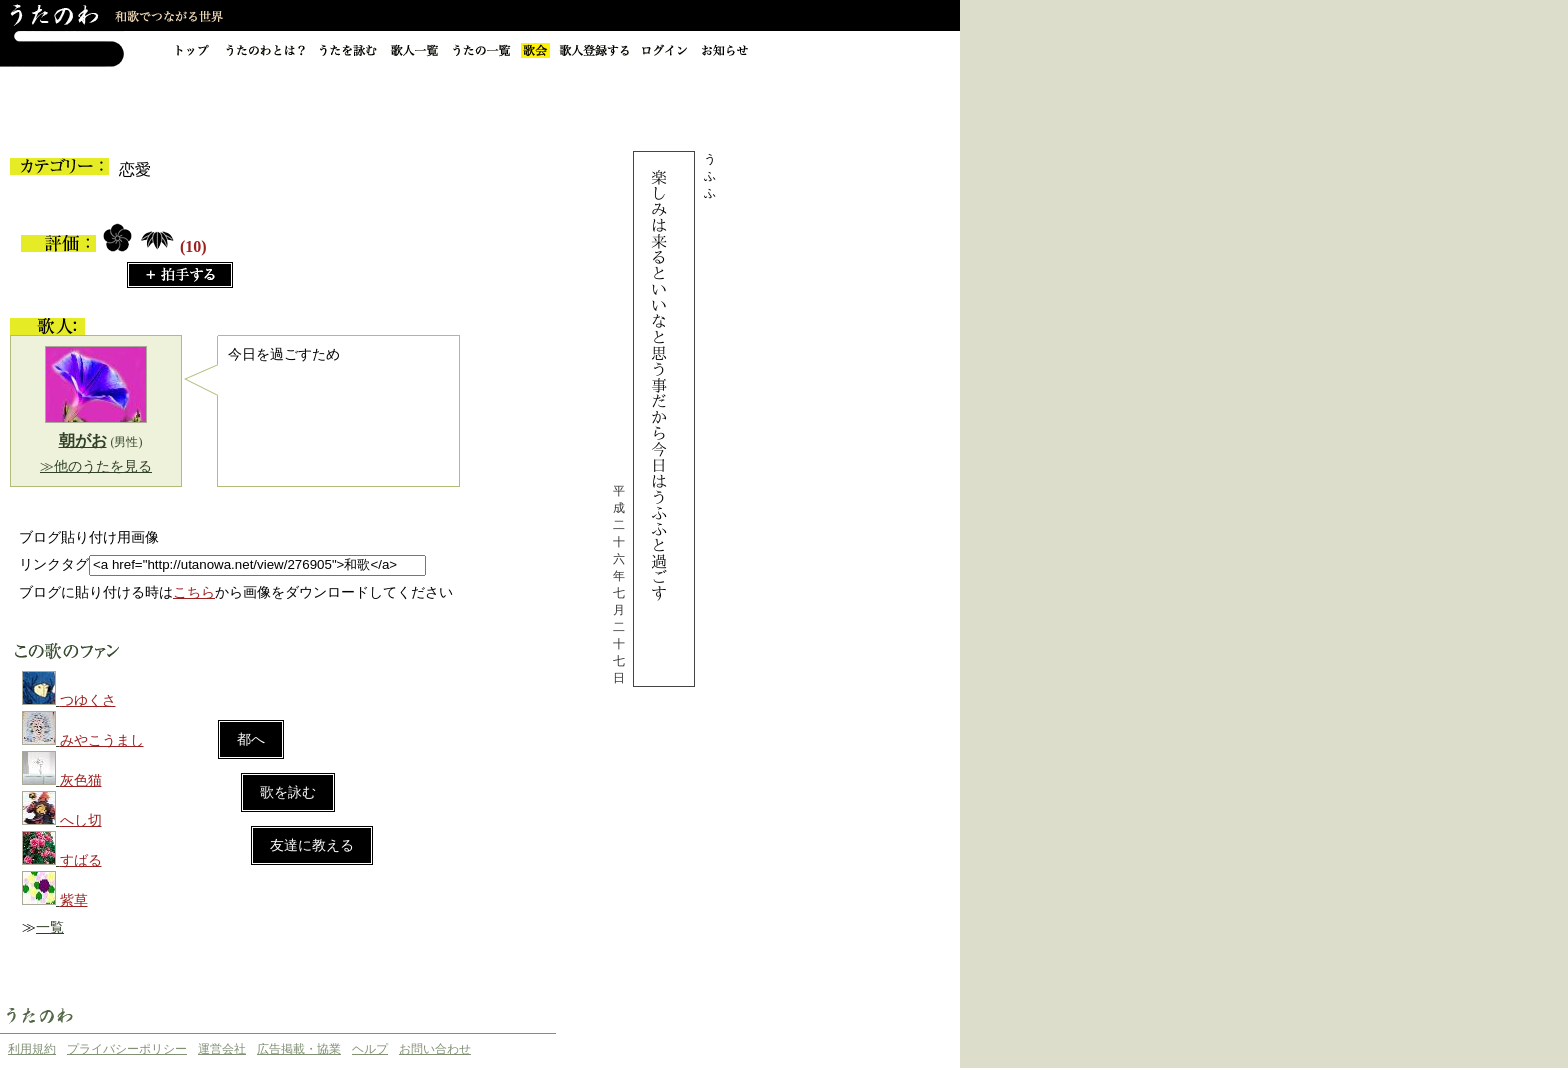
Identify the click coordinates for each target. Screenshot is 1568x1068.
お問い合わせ (435, 1049)
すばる (81, 860)
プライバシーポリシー (127, 1049)
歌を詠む (288, 792)
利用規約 (32, 1049)
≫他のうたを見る (96, 466)
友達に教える (312, 845)
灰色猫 (81, 780)
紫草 (74, 900)
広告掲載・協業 (299, 1049)
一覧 (50, 927)
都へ (251, 739)
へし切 (81, 820)
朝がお (83, 440)
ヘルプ (370, 1049)
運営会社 (222, 1049)
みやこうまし (102, 740)
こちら (194, 592)
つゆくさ (88, 700)
